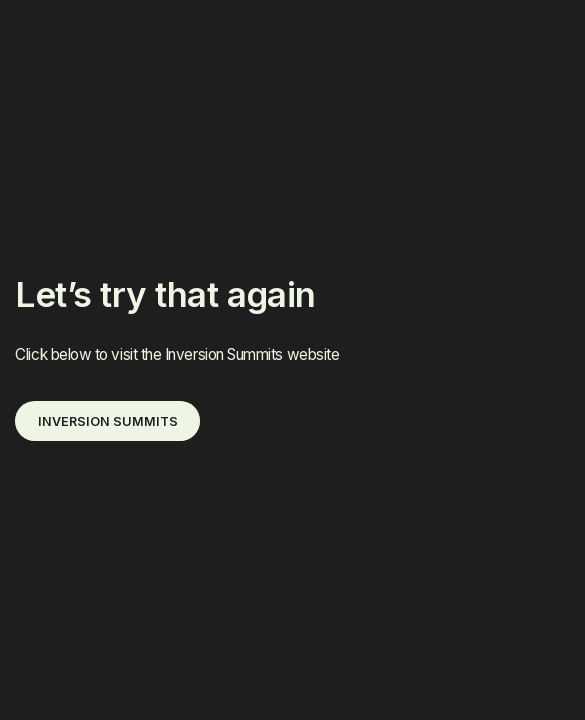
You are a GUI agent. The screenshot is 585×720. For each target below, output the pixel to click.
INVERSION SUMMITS (108, 421)
